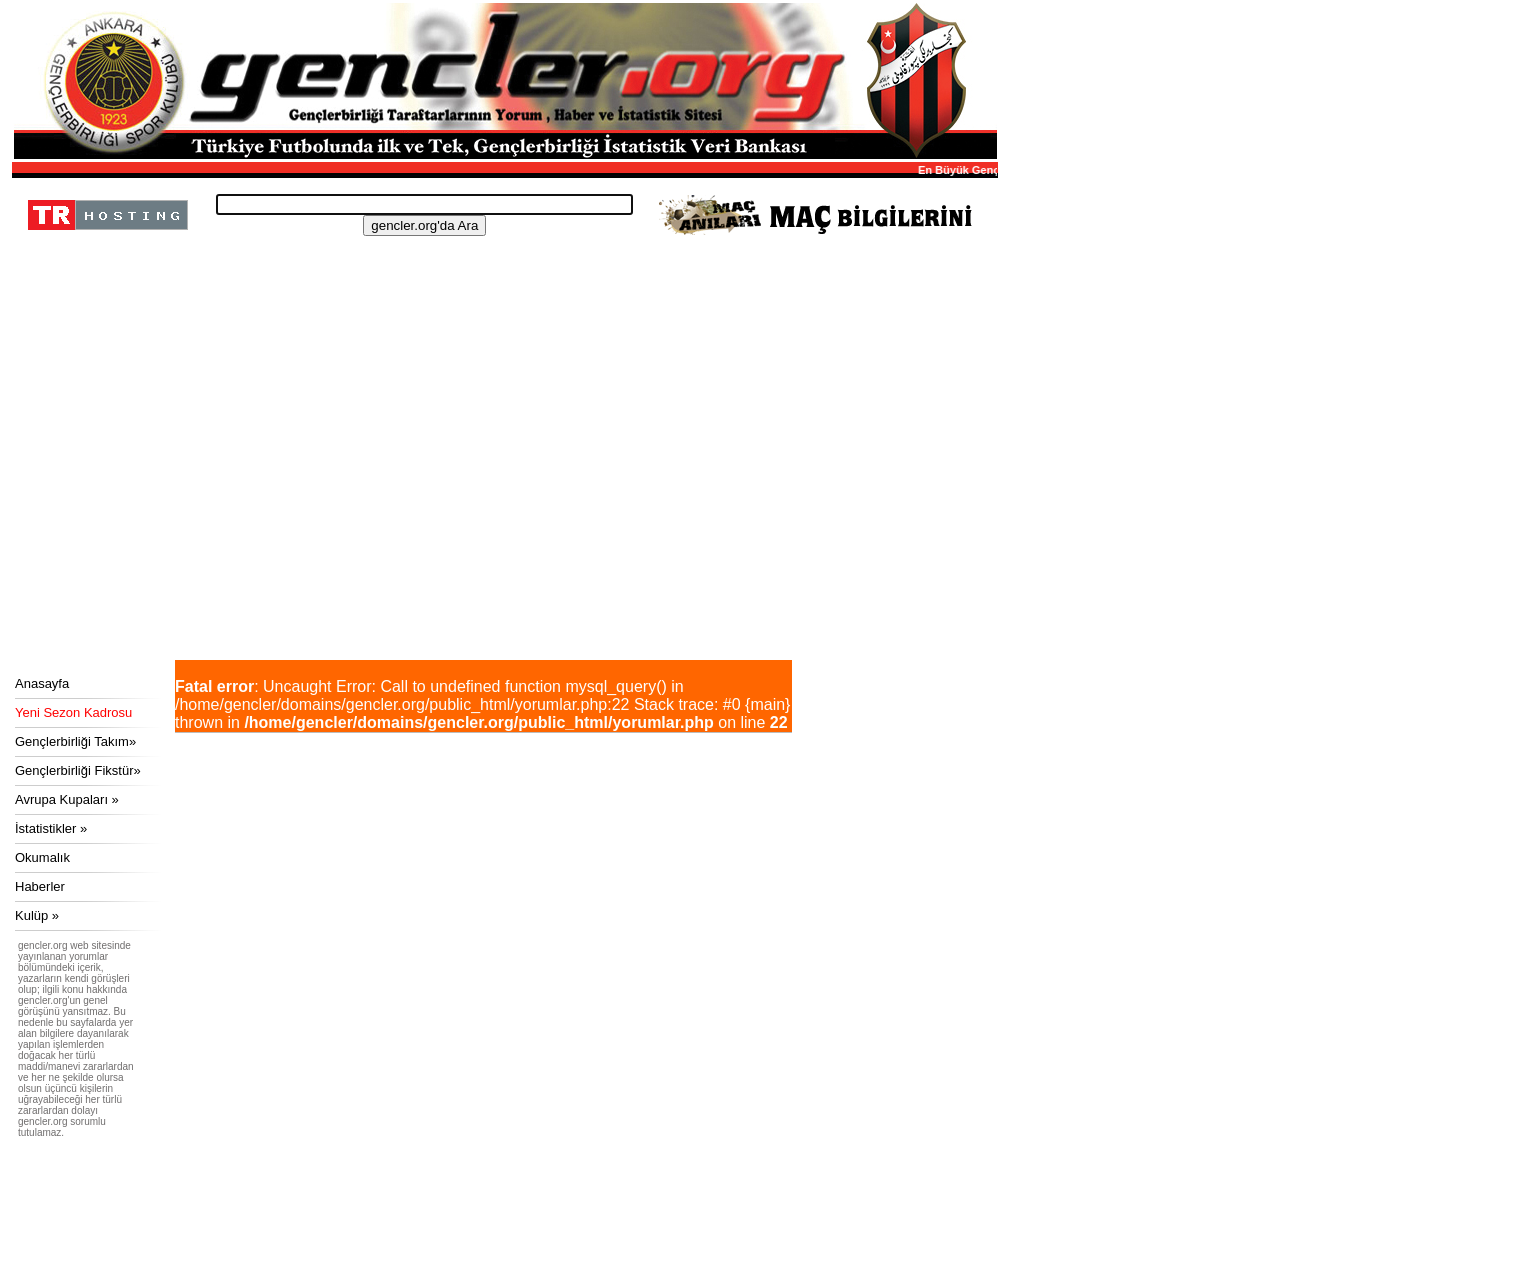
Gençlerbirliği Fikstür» (78, 770)
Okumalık (42, 857)
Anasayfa (42, 683)
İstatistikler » (51, 828)
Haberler (40, 886)
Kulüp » (37, 915)
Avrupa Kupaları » (67, 799)
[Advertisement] (502, 510)
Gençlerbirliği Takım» (75, 741)
